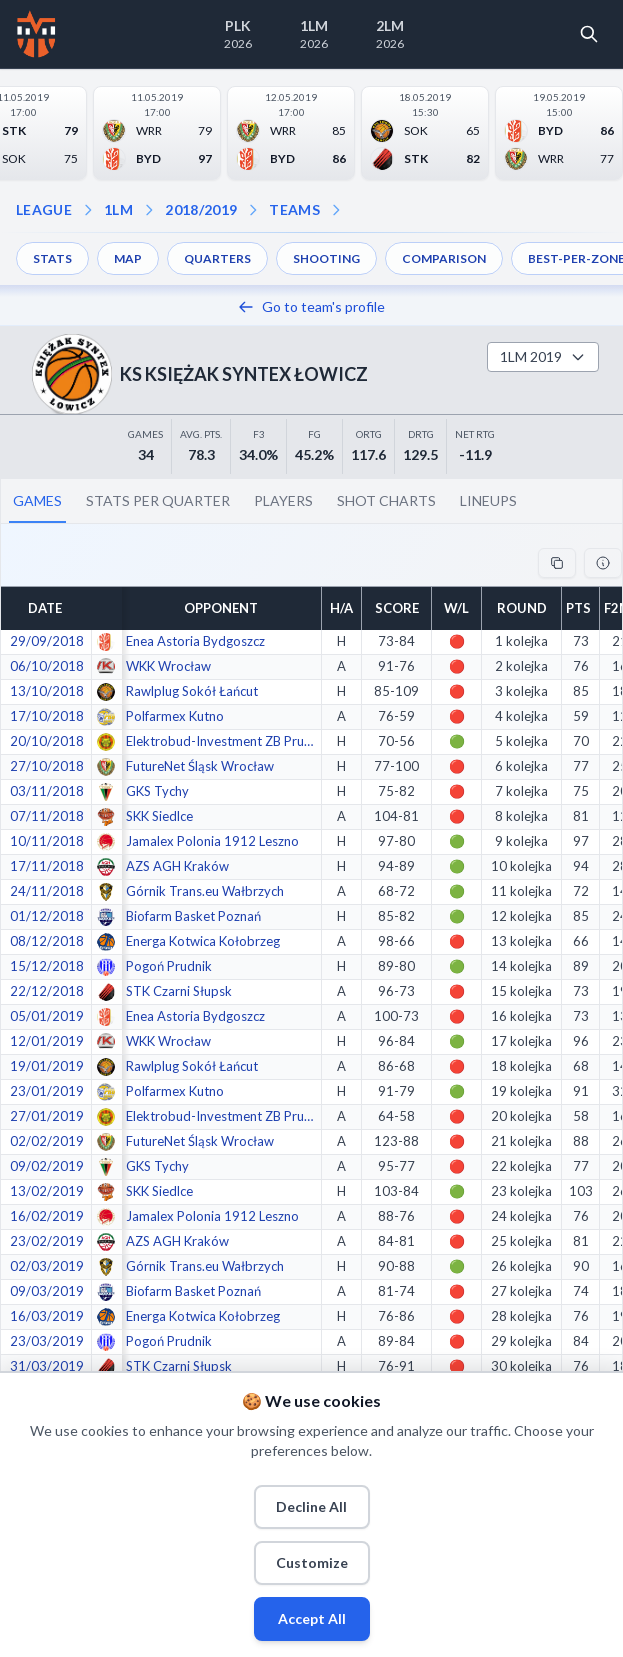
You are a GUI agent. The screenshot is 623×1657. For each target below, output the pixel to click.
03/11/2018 (47, 791)
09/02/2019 (47, 1166)
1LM (118, 209)
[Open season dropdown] (149, 210)
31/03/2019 (47, 1366)
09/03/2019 (47, 1291)
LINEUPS (488, 500)
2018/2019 (201, 209)
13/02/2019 (47, 1191)
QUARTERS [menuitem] (217, 258)
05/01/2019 (47, 1016)
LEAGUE (44, 209)
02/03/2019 (47, 1266)
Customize (312, 1562)
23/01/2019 (47, 1091)
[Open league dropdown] (88, 210)
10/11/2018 (47, 841)
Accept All (312, 1618)
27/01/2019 (47, 1116)
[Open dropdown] (336, 210)
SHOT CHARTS (386, 500)
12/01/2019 (47, 1041)
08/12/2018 (47, 941)
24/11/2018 (47, 891)
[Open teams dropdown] (253, 210)
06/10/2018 (47, 666)
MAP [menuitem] (128, 258)
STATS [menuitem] (52, 258)
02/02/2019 (47, 1141)
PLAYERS (283, 500)
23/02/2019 (47, 1241)
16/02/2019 (47, 1216)
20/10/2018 (47, 741)
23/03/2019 (47, 1341)
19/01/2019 (47, 1066)
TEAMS (294, 209)
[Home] (36, 34)
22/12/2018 (47, 991)
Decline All (311, 1506)
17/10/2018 (47, 716)
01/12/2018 (47, 916)
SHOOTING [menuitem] (326, 258)
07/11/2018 (47, 816)
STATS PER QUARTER (158, 500)
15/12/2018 (47, 966)
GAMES (37, 500)
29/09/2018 (47, 641)
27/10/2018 (47, 766)
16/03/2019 (47, 1316)
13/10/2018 (47, 691)
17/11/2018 (47, 866)
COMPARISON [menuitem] (444, 258)
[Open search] (589, 34)
